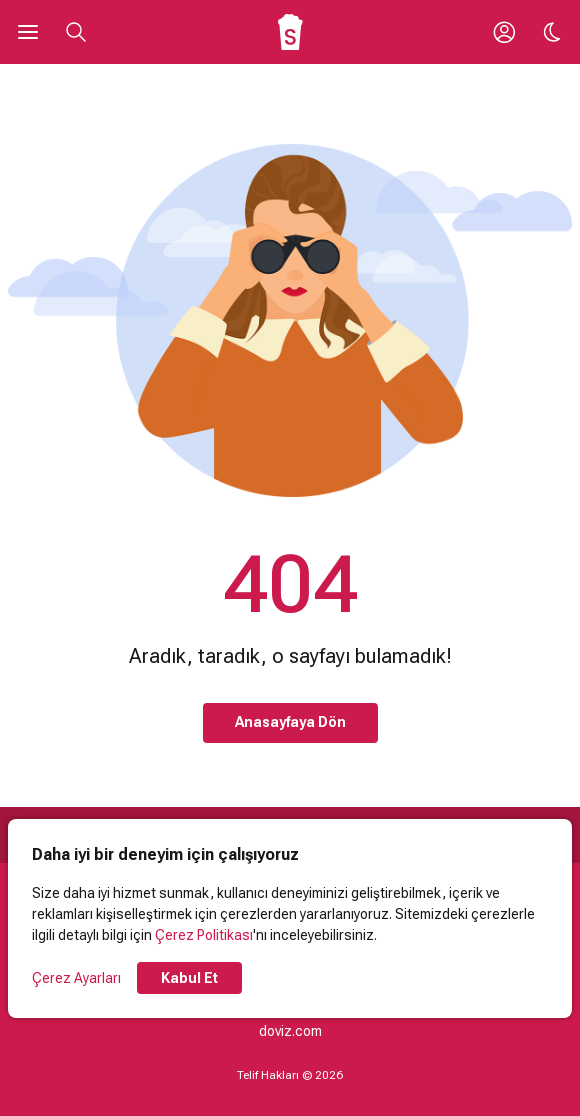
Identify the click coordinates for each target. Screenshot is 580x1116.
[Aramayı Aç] (76, 32)
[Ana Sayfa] (290, 32)
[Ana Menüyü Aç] (28, 32)
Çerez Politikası (204, 935)
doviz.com (290, 1031)
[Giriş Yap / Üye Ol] (504, 32)
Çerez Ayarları (76, 978)
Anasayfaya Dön (290, 722)
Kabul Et (189, 978)
